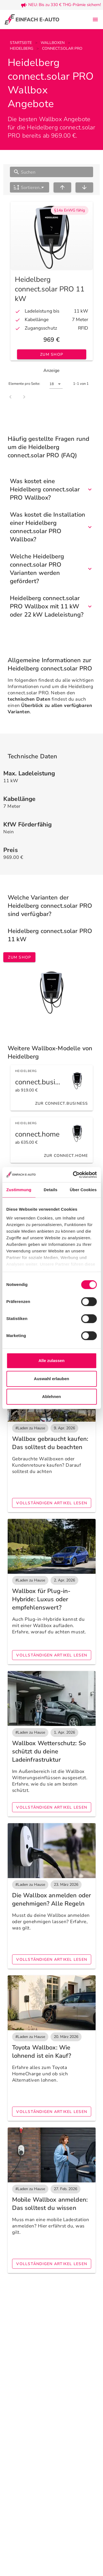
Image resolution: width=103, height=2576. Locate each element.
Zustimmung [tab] (18, 1189)
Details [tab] (50, 1189)
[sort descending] (84, 187)
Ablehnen (51, 1396)
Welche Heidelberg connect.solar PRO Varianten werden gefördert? (51, 568)
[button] (29, 187)
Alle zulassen (51, 1360)
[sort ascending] (62, 187)
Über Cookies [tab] (83, 1189)
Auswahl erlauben (51, 1378)
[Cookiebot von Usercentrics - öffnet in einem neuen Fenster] (73, 1174)
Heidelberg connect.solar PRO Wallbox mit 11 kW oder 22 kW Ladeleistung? (51, 606)
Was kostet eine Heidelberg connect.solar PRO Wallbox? (51, 489)
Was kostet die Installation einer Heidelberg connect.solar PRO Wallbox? (51, 527)
